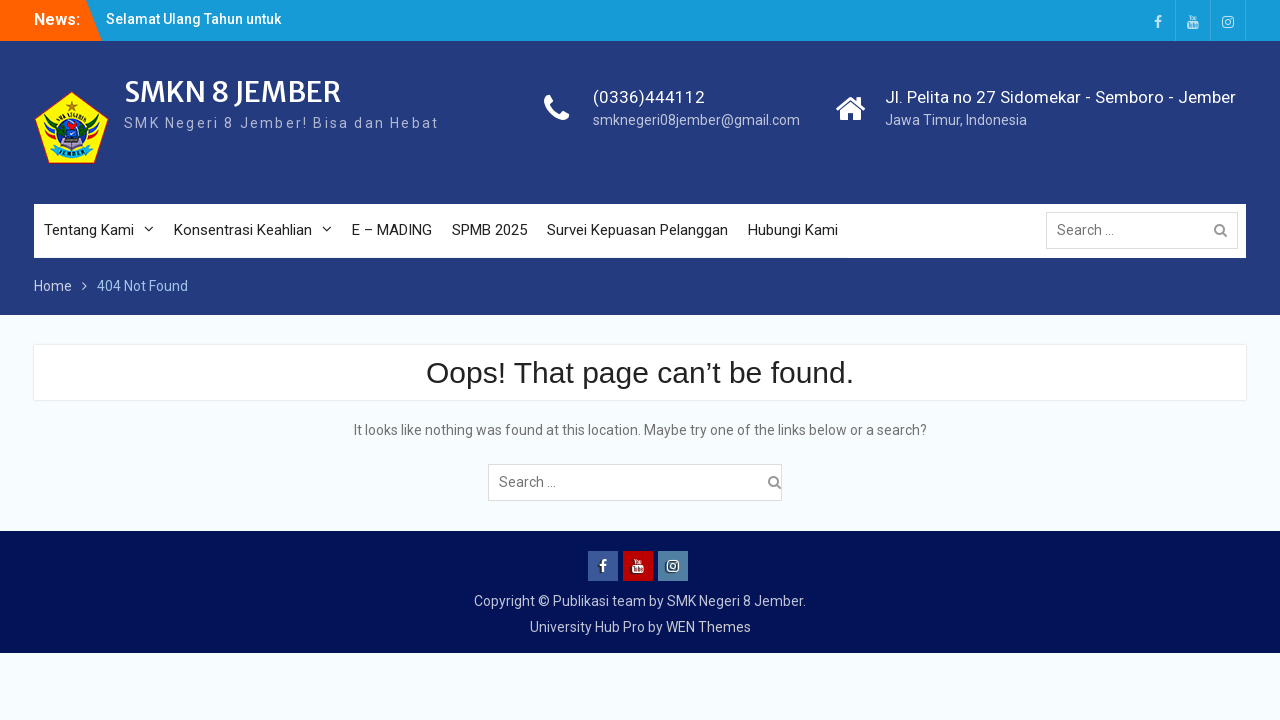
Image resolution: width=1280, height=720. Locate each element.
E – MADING (392, 230)
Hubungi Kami (793, 230)
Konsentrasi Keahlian (243, 230)
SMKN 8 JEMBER (232, 92)
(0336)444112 (649, 97)
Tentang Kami (89, 230)
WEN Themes (708, 627)
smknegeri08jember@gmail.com (696, 120)
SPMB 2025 (489, 230)
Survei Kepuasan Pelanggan (637, 230)
